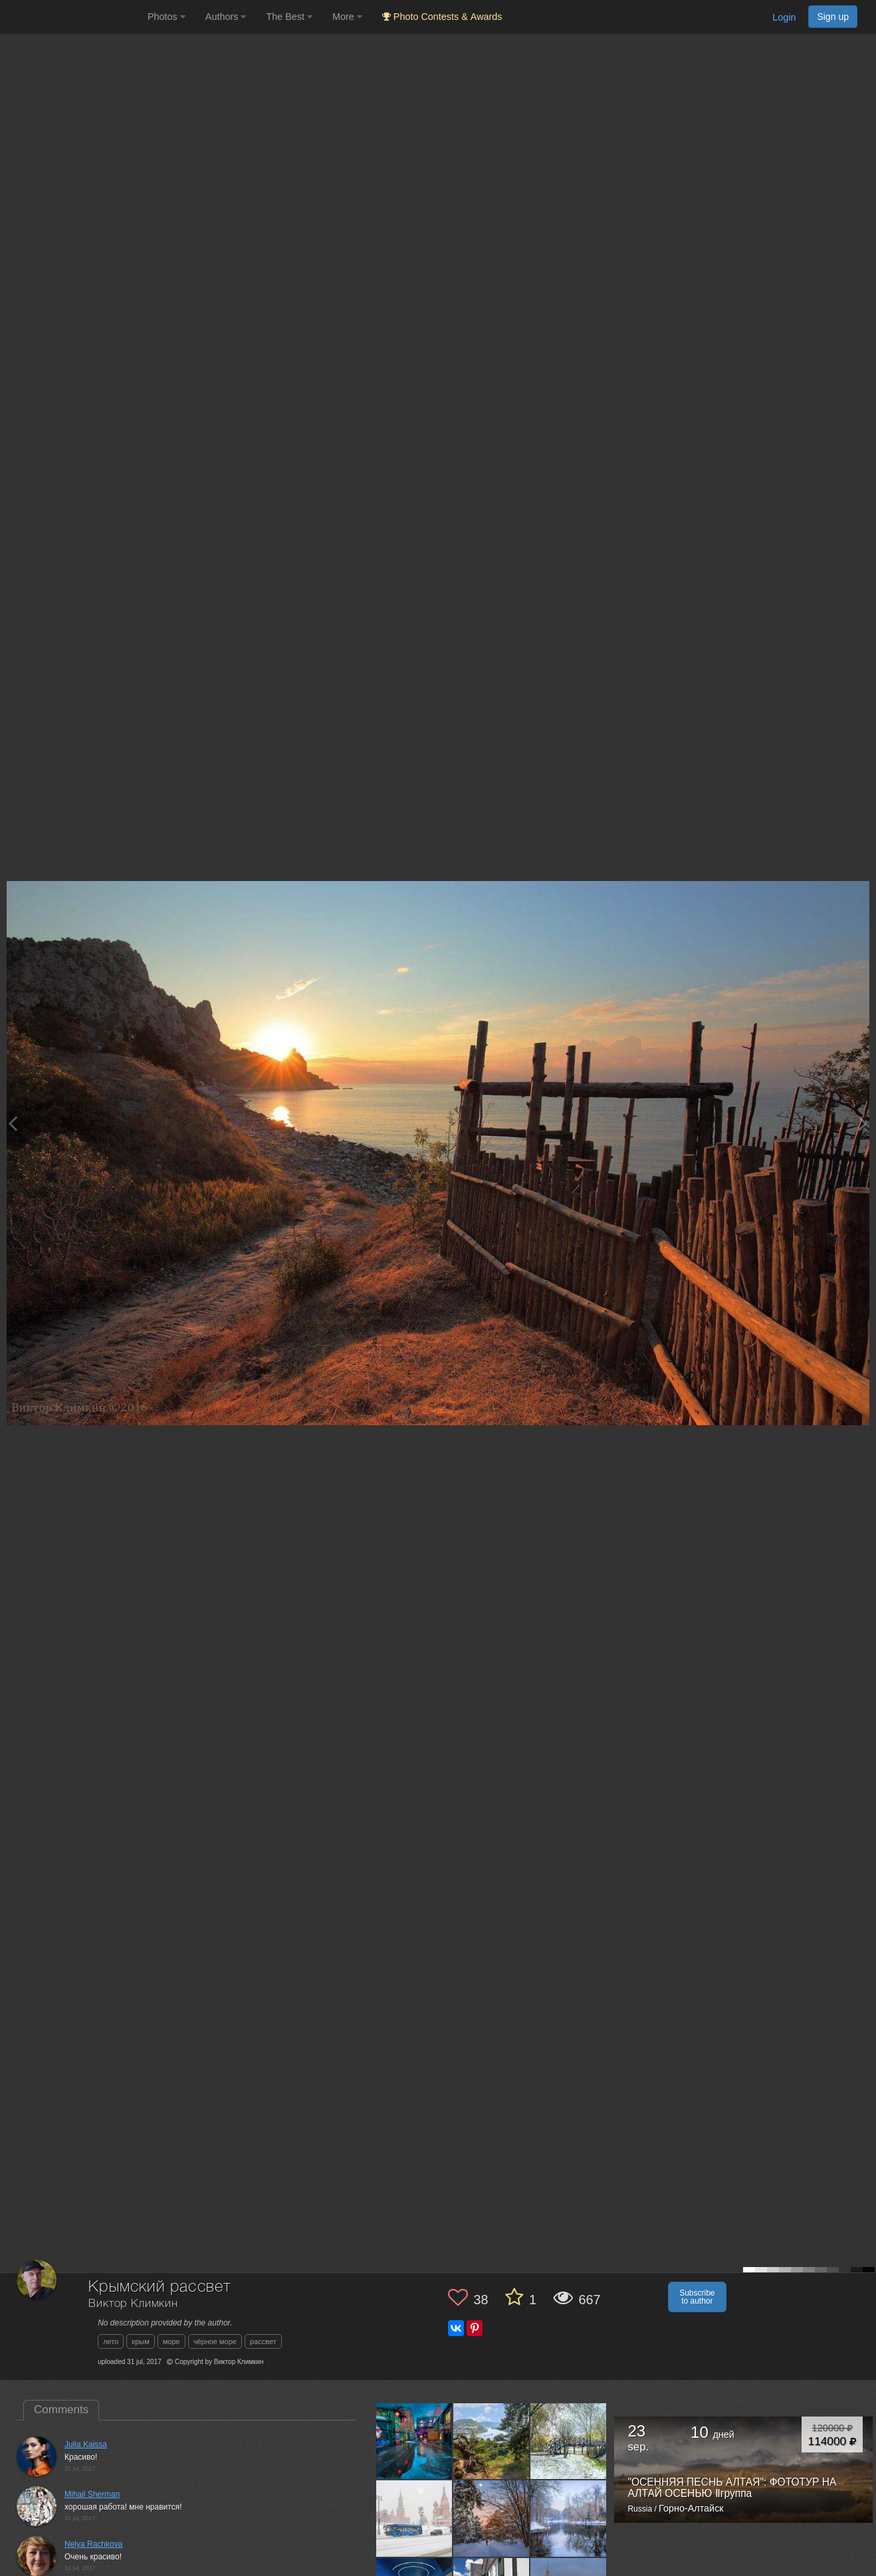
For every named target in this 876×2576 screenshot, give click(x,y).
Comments (61, 2409)
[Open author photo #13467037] (568, 2518)
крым (140, 2341)
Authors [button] (226, 16)
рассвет (263, 2341)
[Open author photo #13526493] (414, 2518)
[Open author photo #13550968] (491, 2441)
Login (784, 17)
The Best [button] (289, 16)
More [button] (347, 16)
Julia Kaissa (85, 2444)
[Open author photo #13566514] (414, 2441)
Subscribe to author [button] (696, 2297)
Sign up (833, 16)
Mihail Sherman (92, 2494)
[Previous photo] (12, 1123)
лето (110, 2341)
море (171, 2341)
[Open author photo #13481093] (491, 2518)
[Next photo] (862, 1123)
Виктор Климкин (133, 2304)
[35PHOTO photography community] (72, 17)
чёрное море (215, 2341)
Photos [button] (166, 16)
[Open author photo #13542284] (568, 2441)
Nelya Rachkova (93, 2544)
